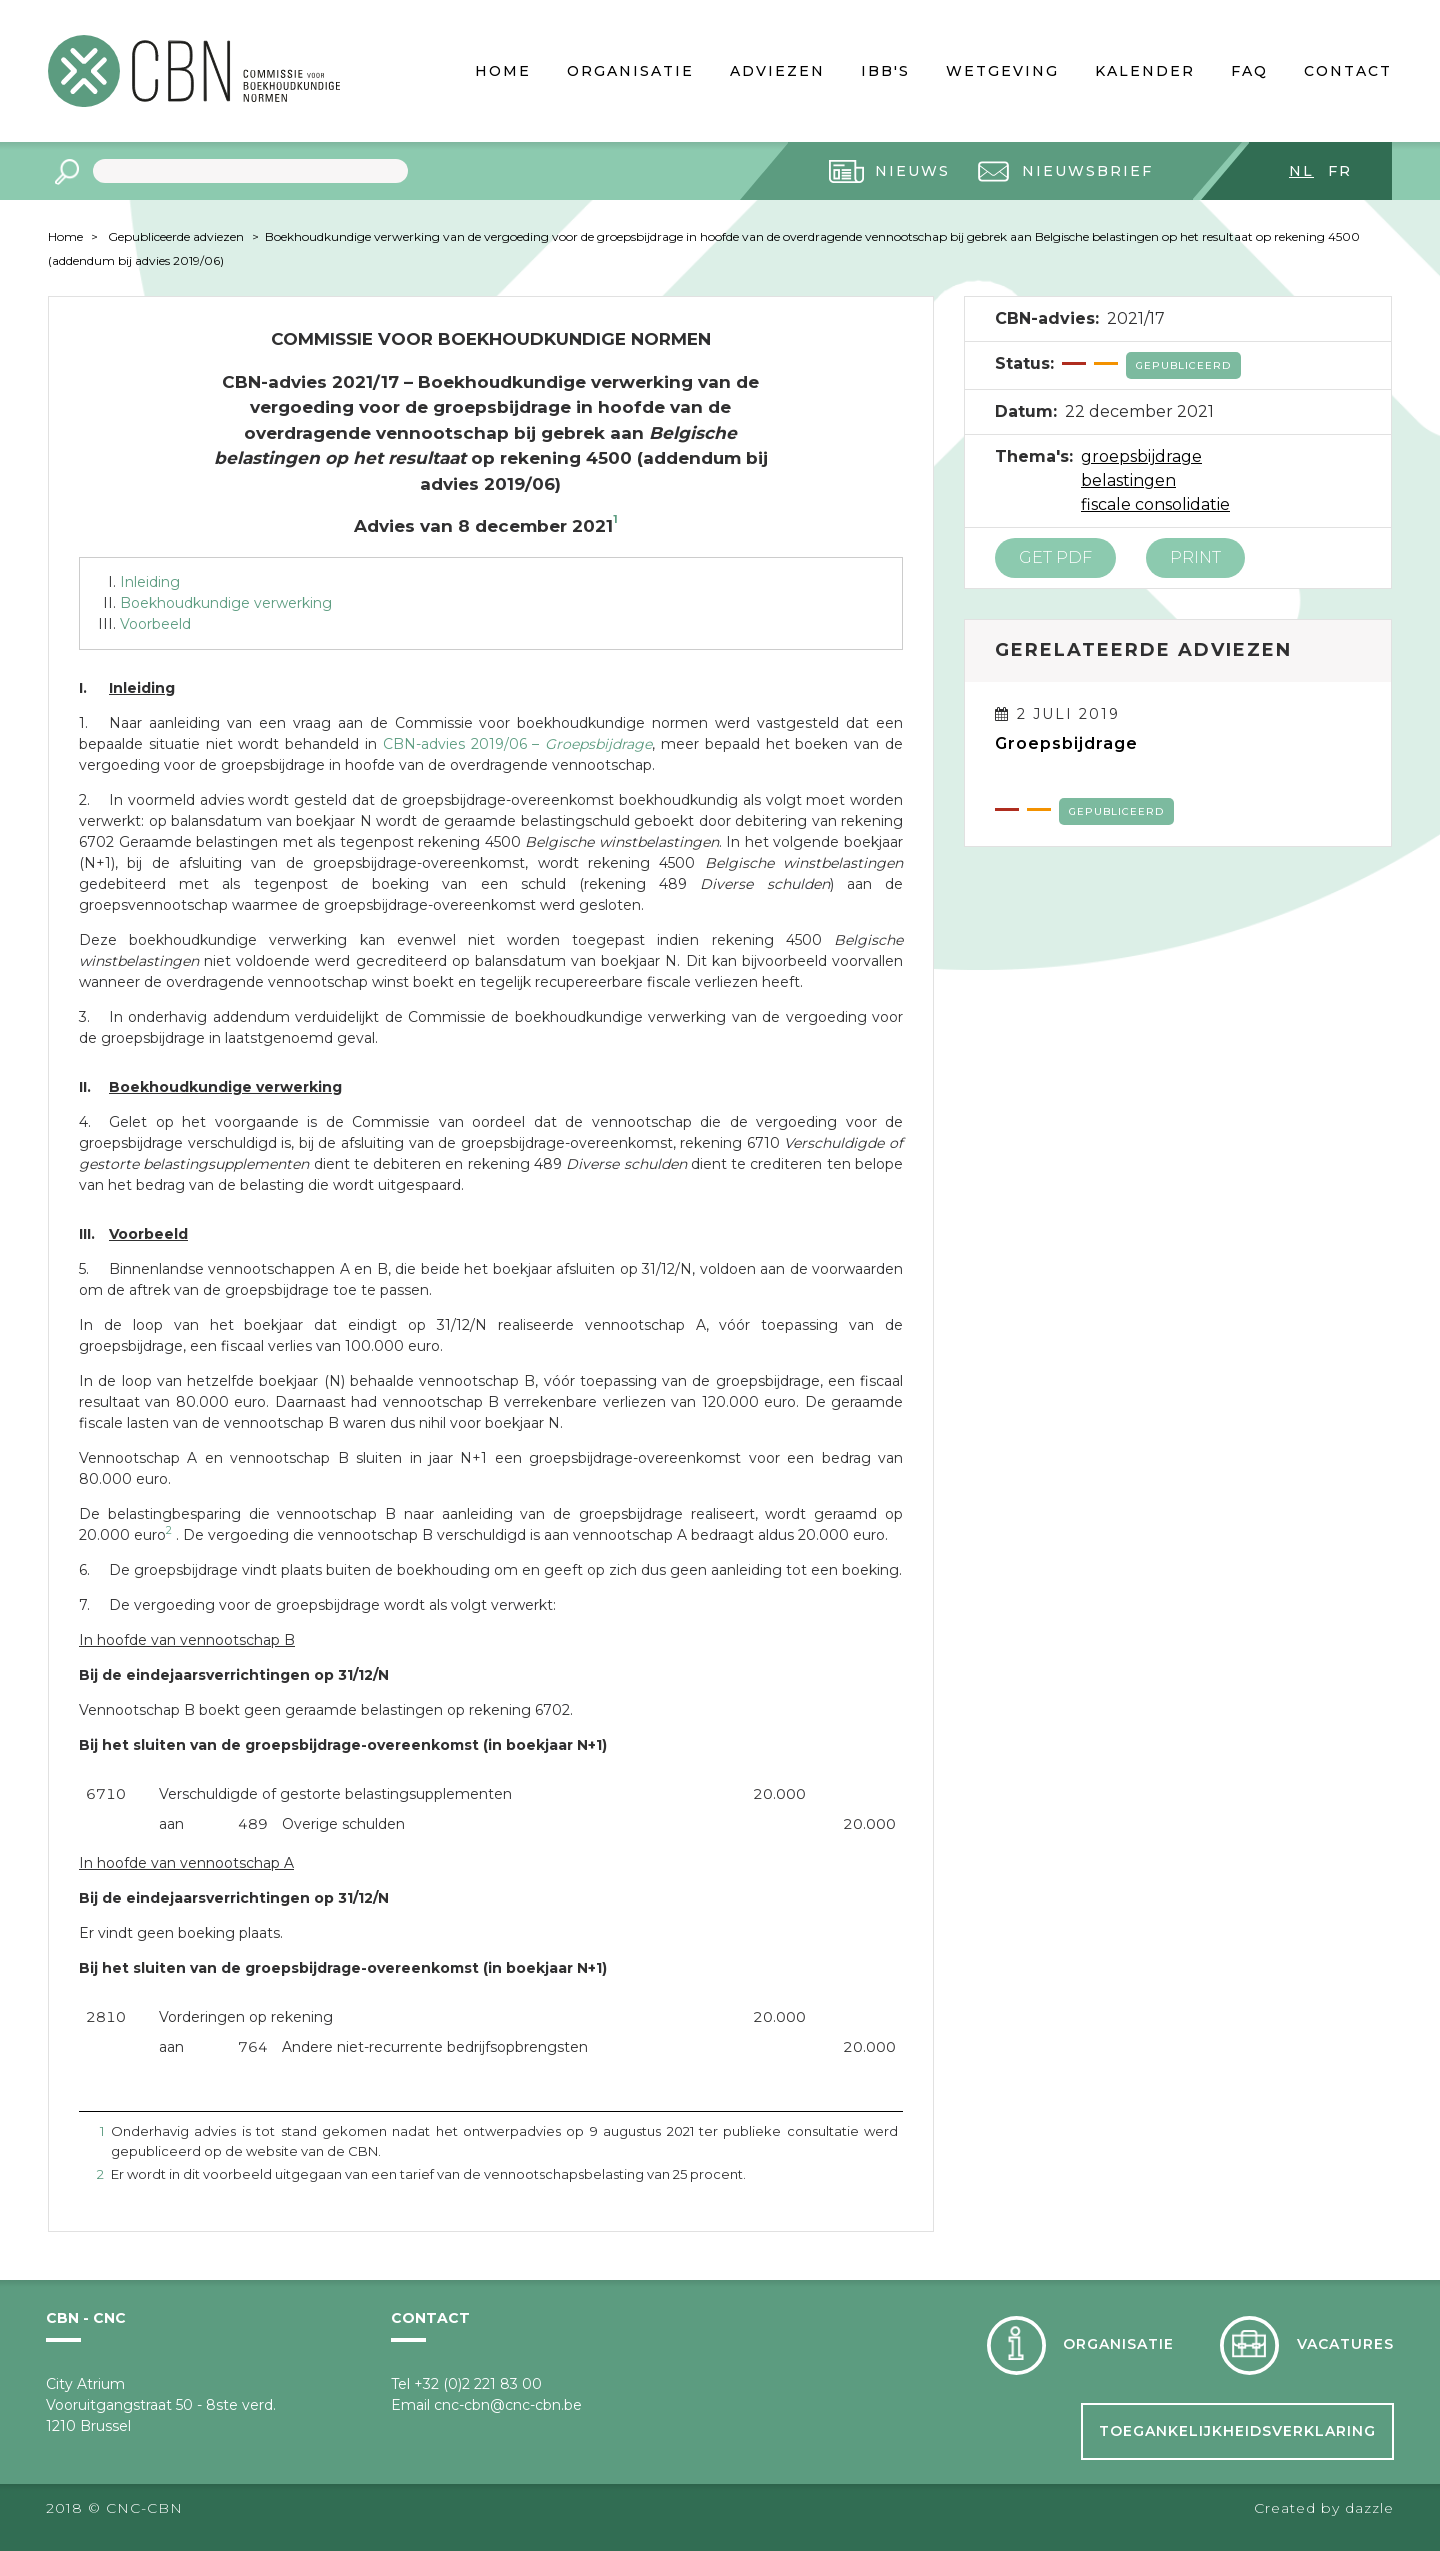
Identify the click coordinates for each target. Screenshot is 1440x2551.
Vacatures (1345, 2344)
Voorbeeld (155, 624)
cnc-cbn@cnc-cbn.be (508, 2405)
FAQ (1249, 71)
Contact (1348, 71)
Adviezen (777, 71)
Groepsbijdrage (1066, 743)
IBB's (885, 71)
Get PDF (1055, 557)
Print (1195, 557)
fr (1340, 171)
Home (503, 71)
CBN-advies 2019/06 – (517, 744)
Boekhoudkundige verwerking (226, 603)
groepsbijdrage (1141, 456)
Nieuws (912, 171)
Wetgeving (1002, 71)
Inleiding (150, 582)
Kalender (1145, 71)
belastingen (1128, 480)
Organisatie (630, 71)
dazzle (1369, 2508)
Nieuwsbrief (1087, 171)
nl (1301, 171)
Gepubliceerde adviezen (176, 236)
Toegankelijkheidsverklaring (1237, 2431)
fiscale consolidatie (1155, 504)
